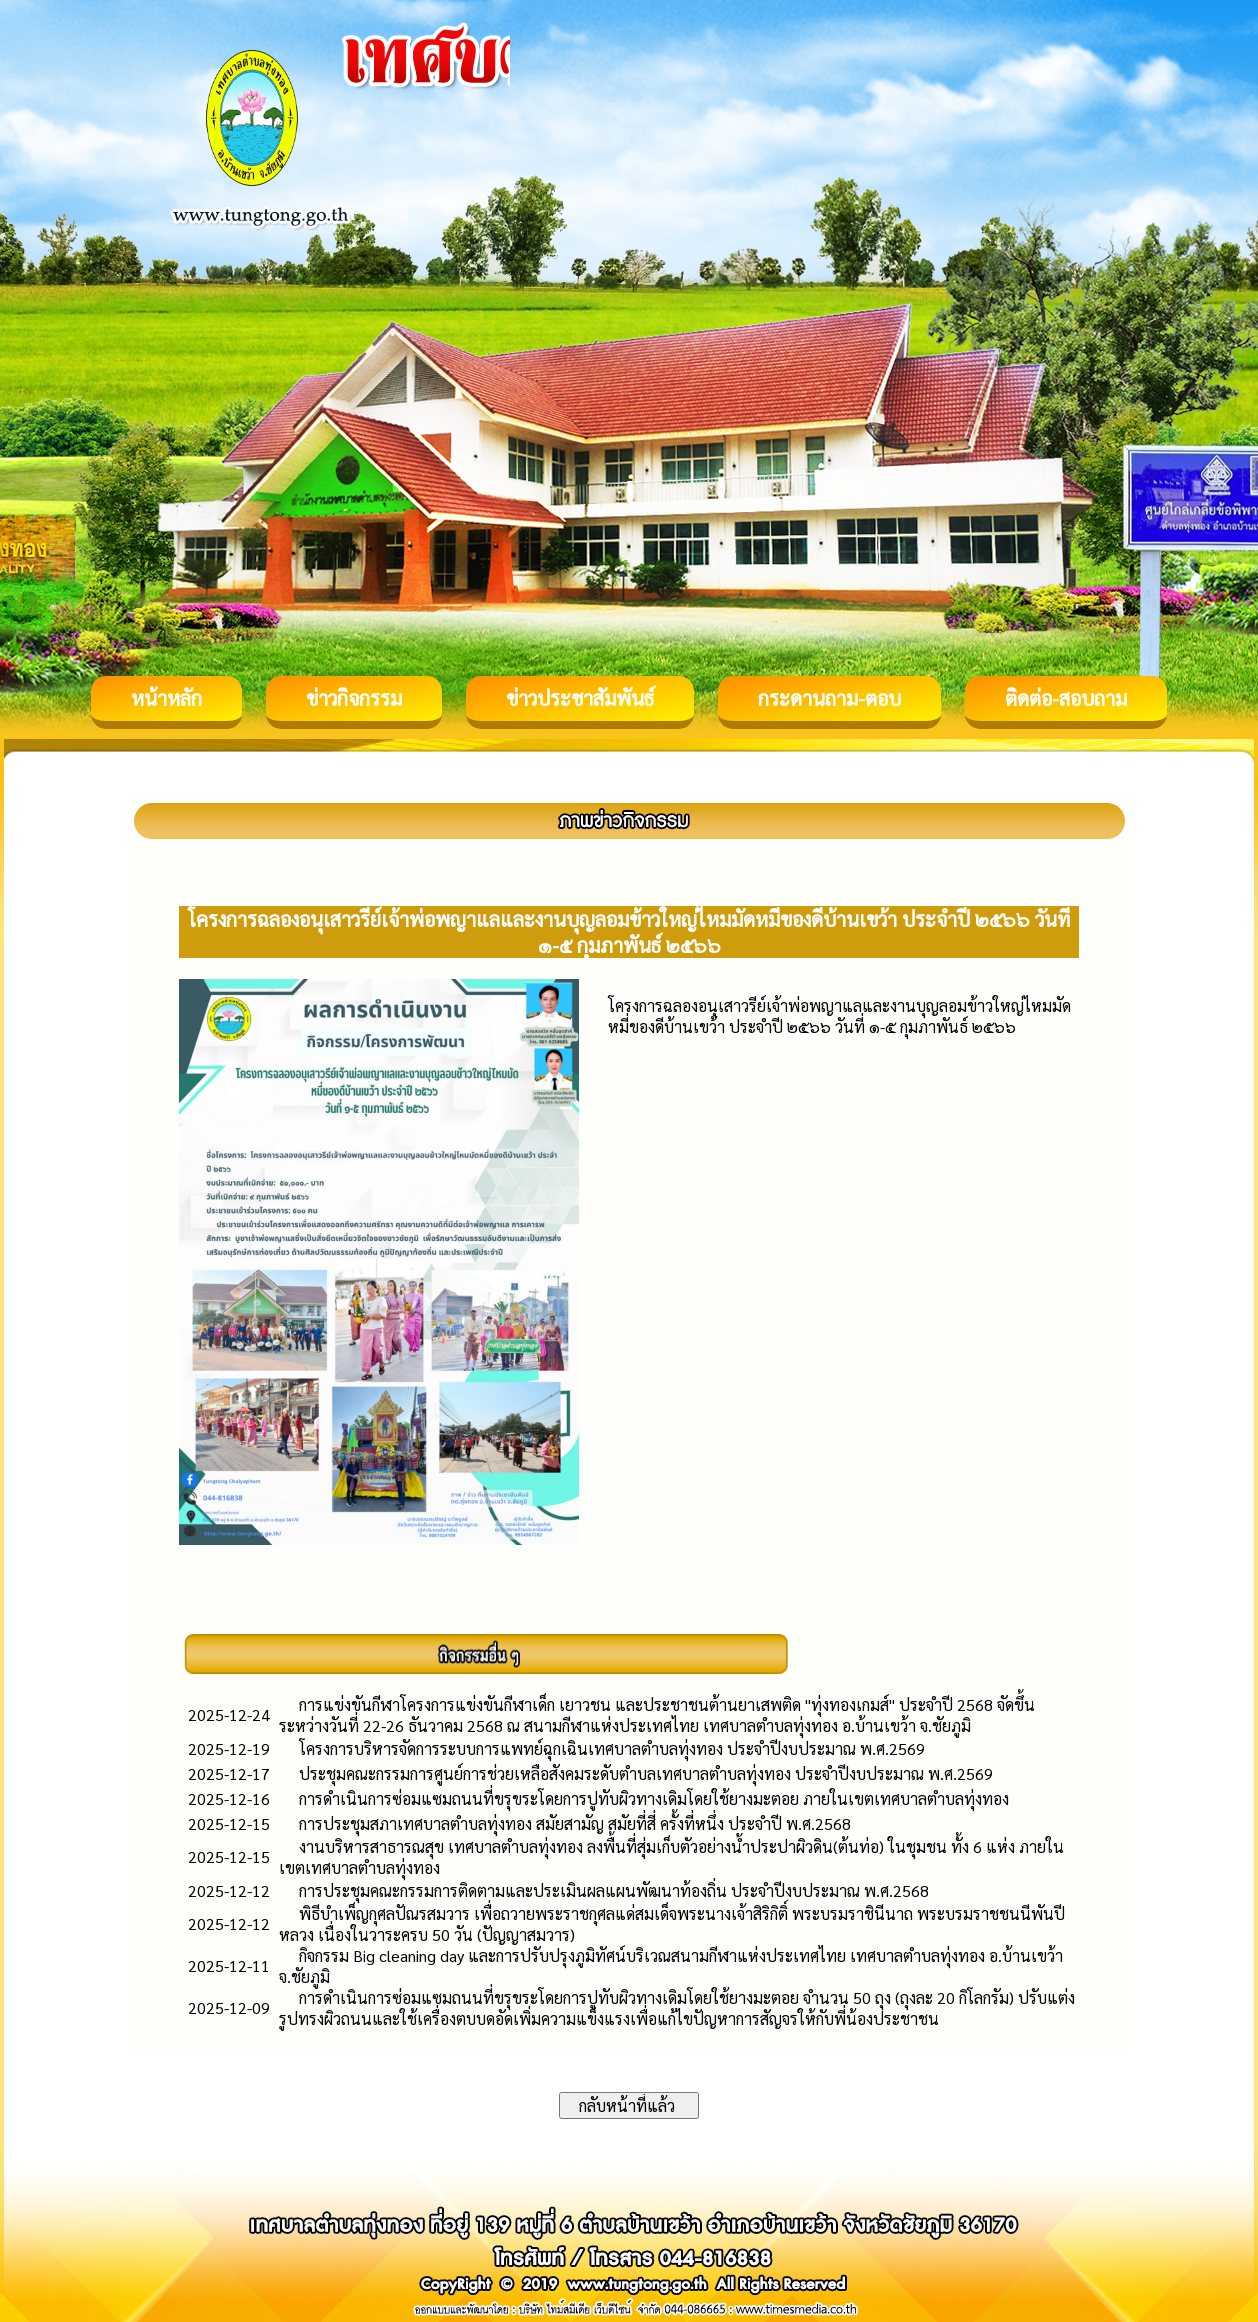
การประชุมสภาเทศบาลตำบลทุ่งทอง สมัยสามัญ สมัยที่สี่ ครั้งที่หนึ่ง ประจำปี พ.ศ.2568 (575, 1823)
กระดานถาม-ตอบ (829, 698)
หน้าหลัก (166, 698)
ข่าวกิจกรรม (354, 698)
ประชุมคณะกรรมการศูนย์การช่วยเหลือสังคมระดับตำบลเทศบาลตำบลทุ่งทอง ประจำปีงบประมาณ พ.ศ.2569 (646, 1773)
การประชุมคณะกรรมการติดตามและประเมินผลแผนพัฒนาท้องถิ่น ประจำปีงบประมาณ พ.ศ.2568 (614, 1890)
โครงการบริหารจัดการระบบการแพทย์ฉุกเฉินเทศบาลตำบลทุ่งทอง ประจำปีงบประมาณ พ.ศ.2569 (612, 1748)
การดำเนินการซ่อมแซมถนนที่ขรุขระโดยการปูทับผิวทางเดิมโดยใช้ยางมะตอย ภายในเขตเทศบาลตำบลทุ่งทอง (654, 1798)
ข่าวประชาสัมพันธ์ (580, 698)
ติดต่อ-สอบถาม (1066, 698)
